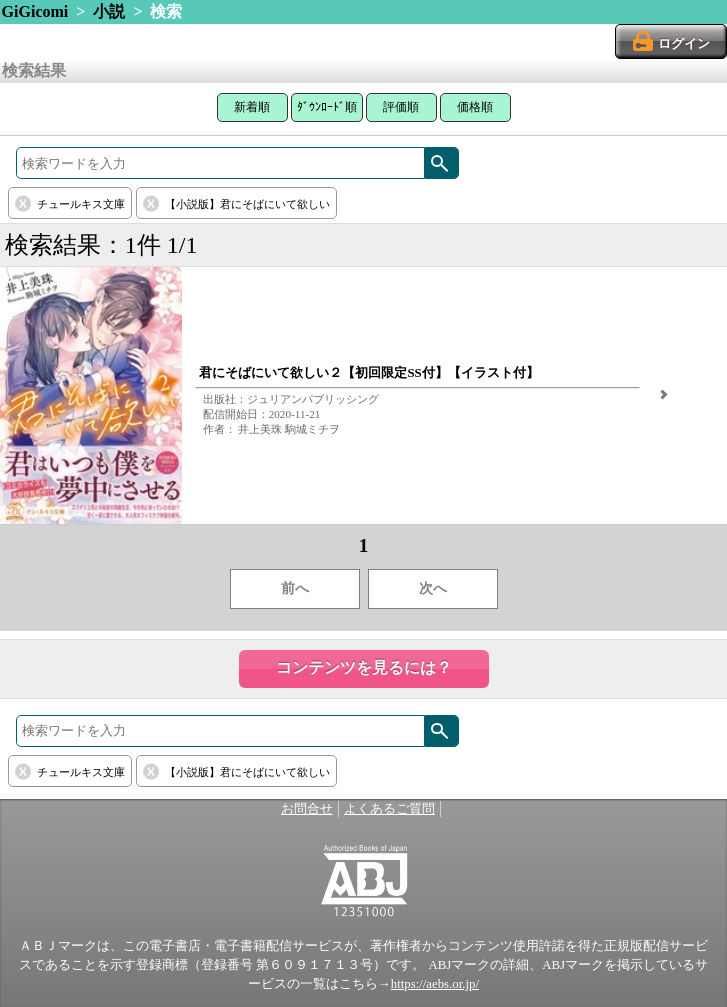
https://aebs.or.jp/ (435, 984)
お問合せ (307, 809)
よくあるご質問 (389, 809)
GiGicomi (35, 11)
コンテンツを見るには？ (364, 667)
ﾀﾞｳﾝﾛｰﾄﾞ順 (327, 107)
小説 (109, 11)
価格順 (475, 107)
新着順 (252, 107)
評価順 (401, 107)
